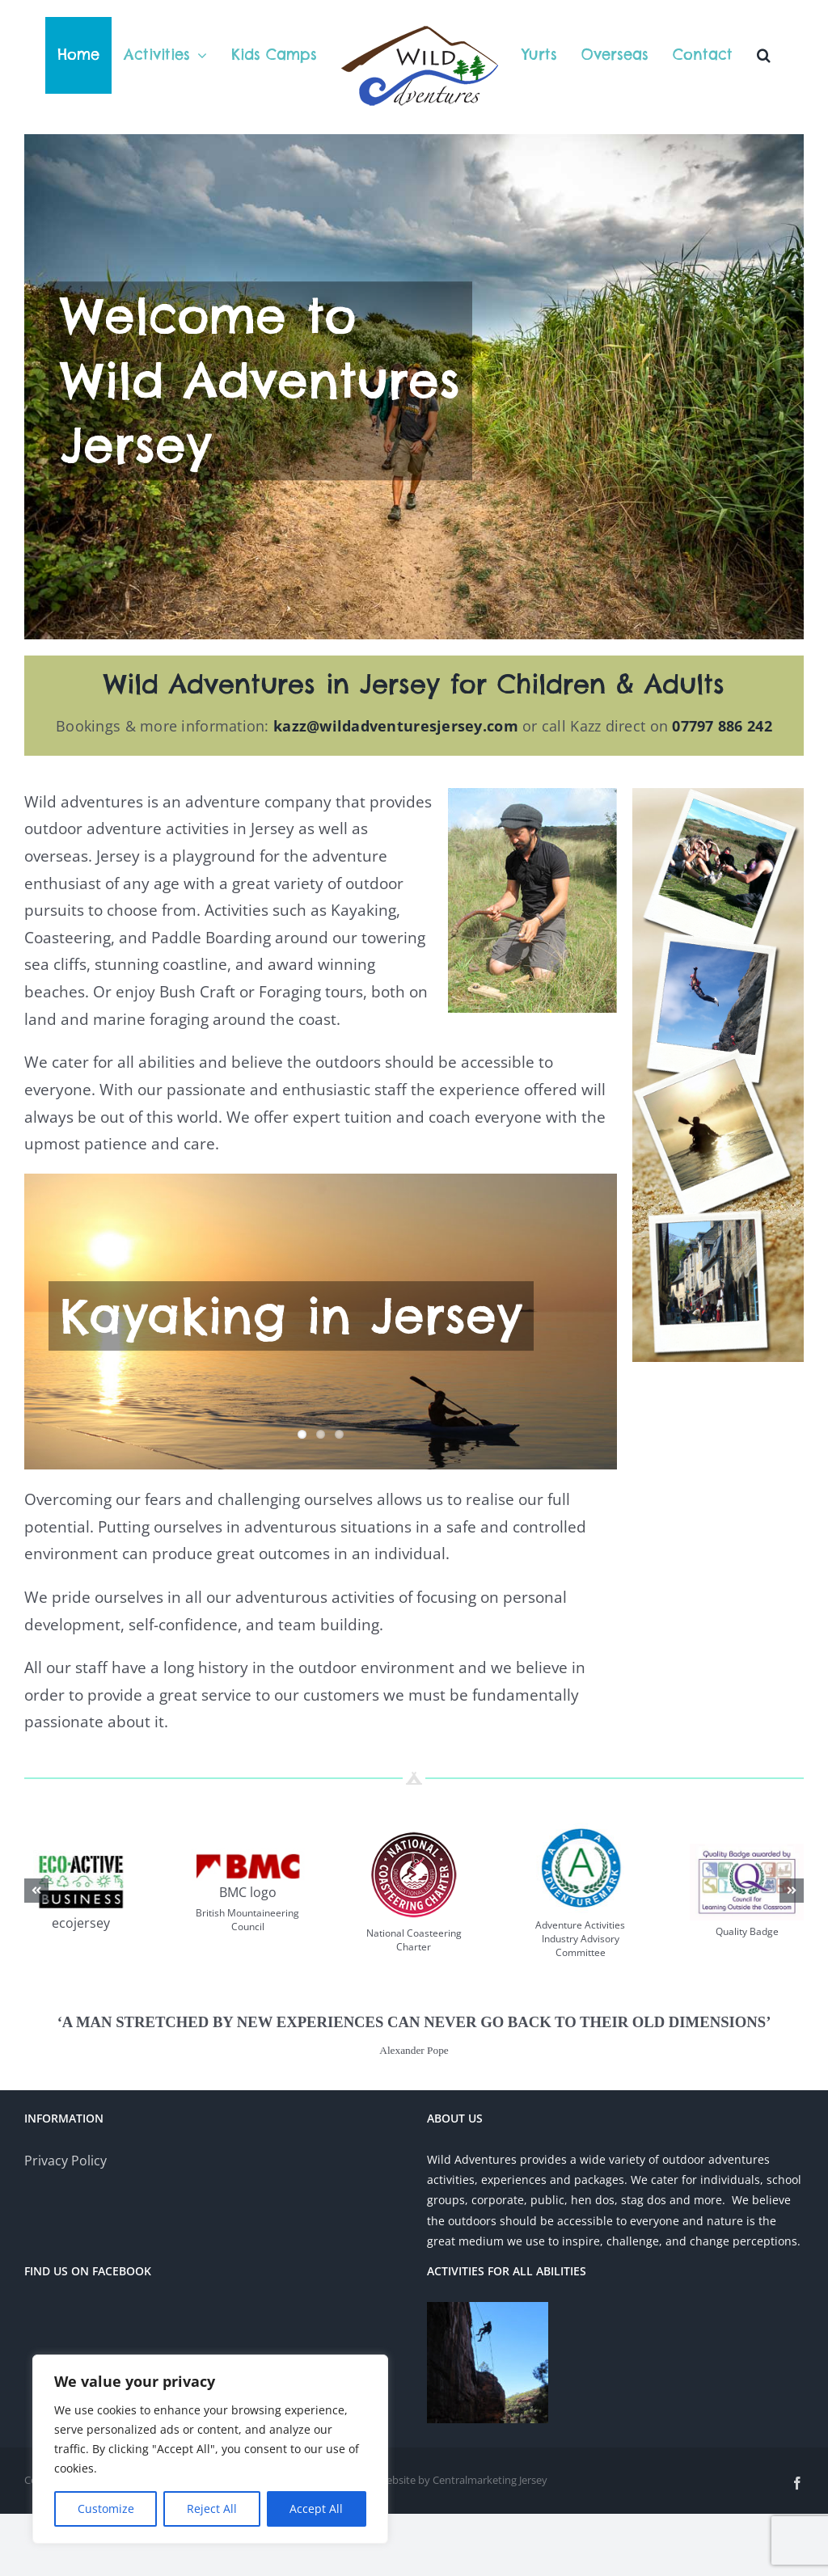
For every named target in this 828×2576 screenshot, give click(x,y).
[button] (764, 55)
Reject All (212, 2508)
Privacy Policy (65, 2237)
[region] (210, 2449)
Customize (106, 2508)
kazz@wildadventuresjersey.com (395, 802)
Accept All (316, 2508)
